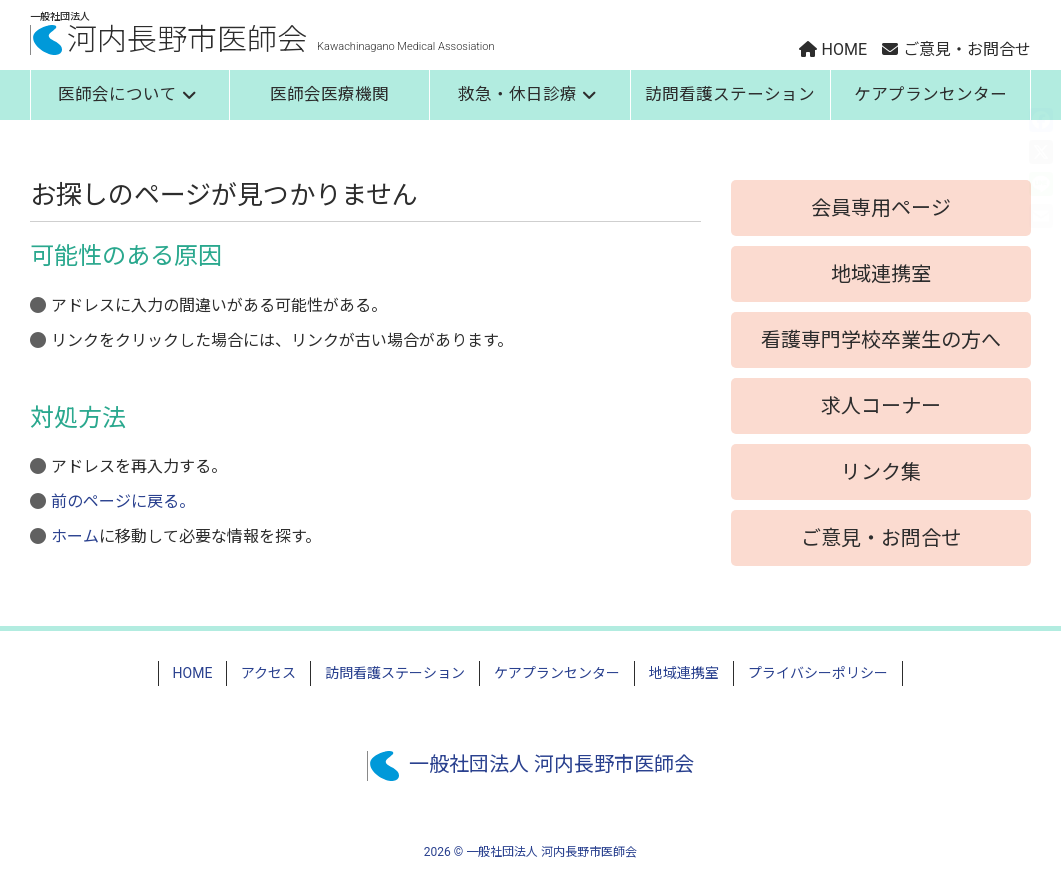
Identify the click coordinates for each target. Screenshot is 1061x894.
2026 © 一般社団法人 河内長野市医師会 (530, 852)
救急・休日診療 (527, 94)
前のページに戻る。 (123, 501)
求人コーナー (881, 406)
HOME (193, 673)
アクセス (268, 673)
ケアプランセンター (930, 94)
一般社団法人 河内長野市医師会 (530, 764)
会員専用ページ (881, 208)
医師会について (127, 94)
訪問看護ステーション (730, 94)
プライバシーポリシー (818, 673)
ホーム (75, 536)
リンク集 (881, 472)
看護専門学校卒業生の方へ (881, 340)
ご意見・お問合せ (881, 538)
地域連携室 (881, 274)
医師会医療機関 (329, 94)
